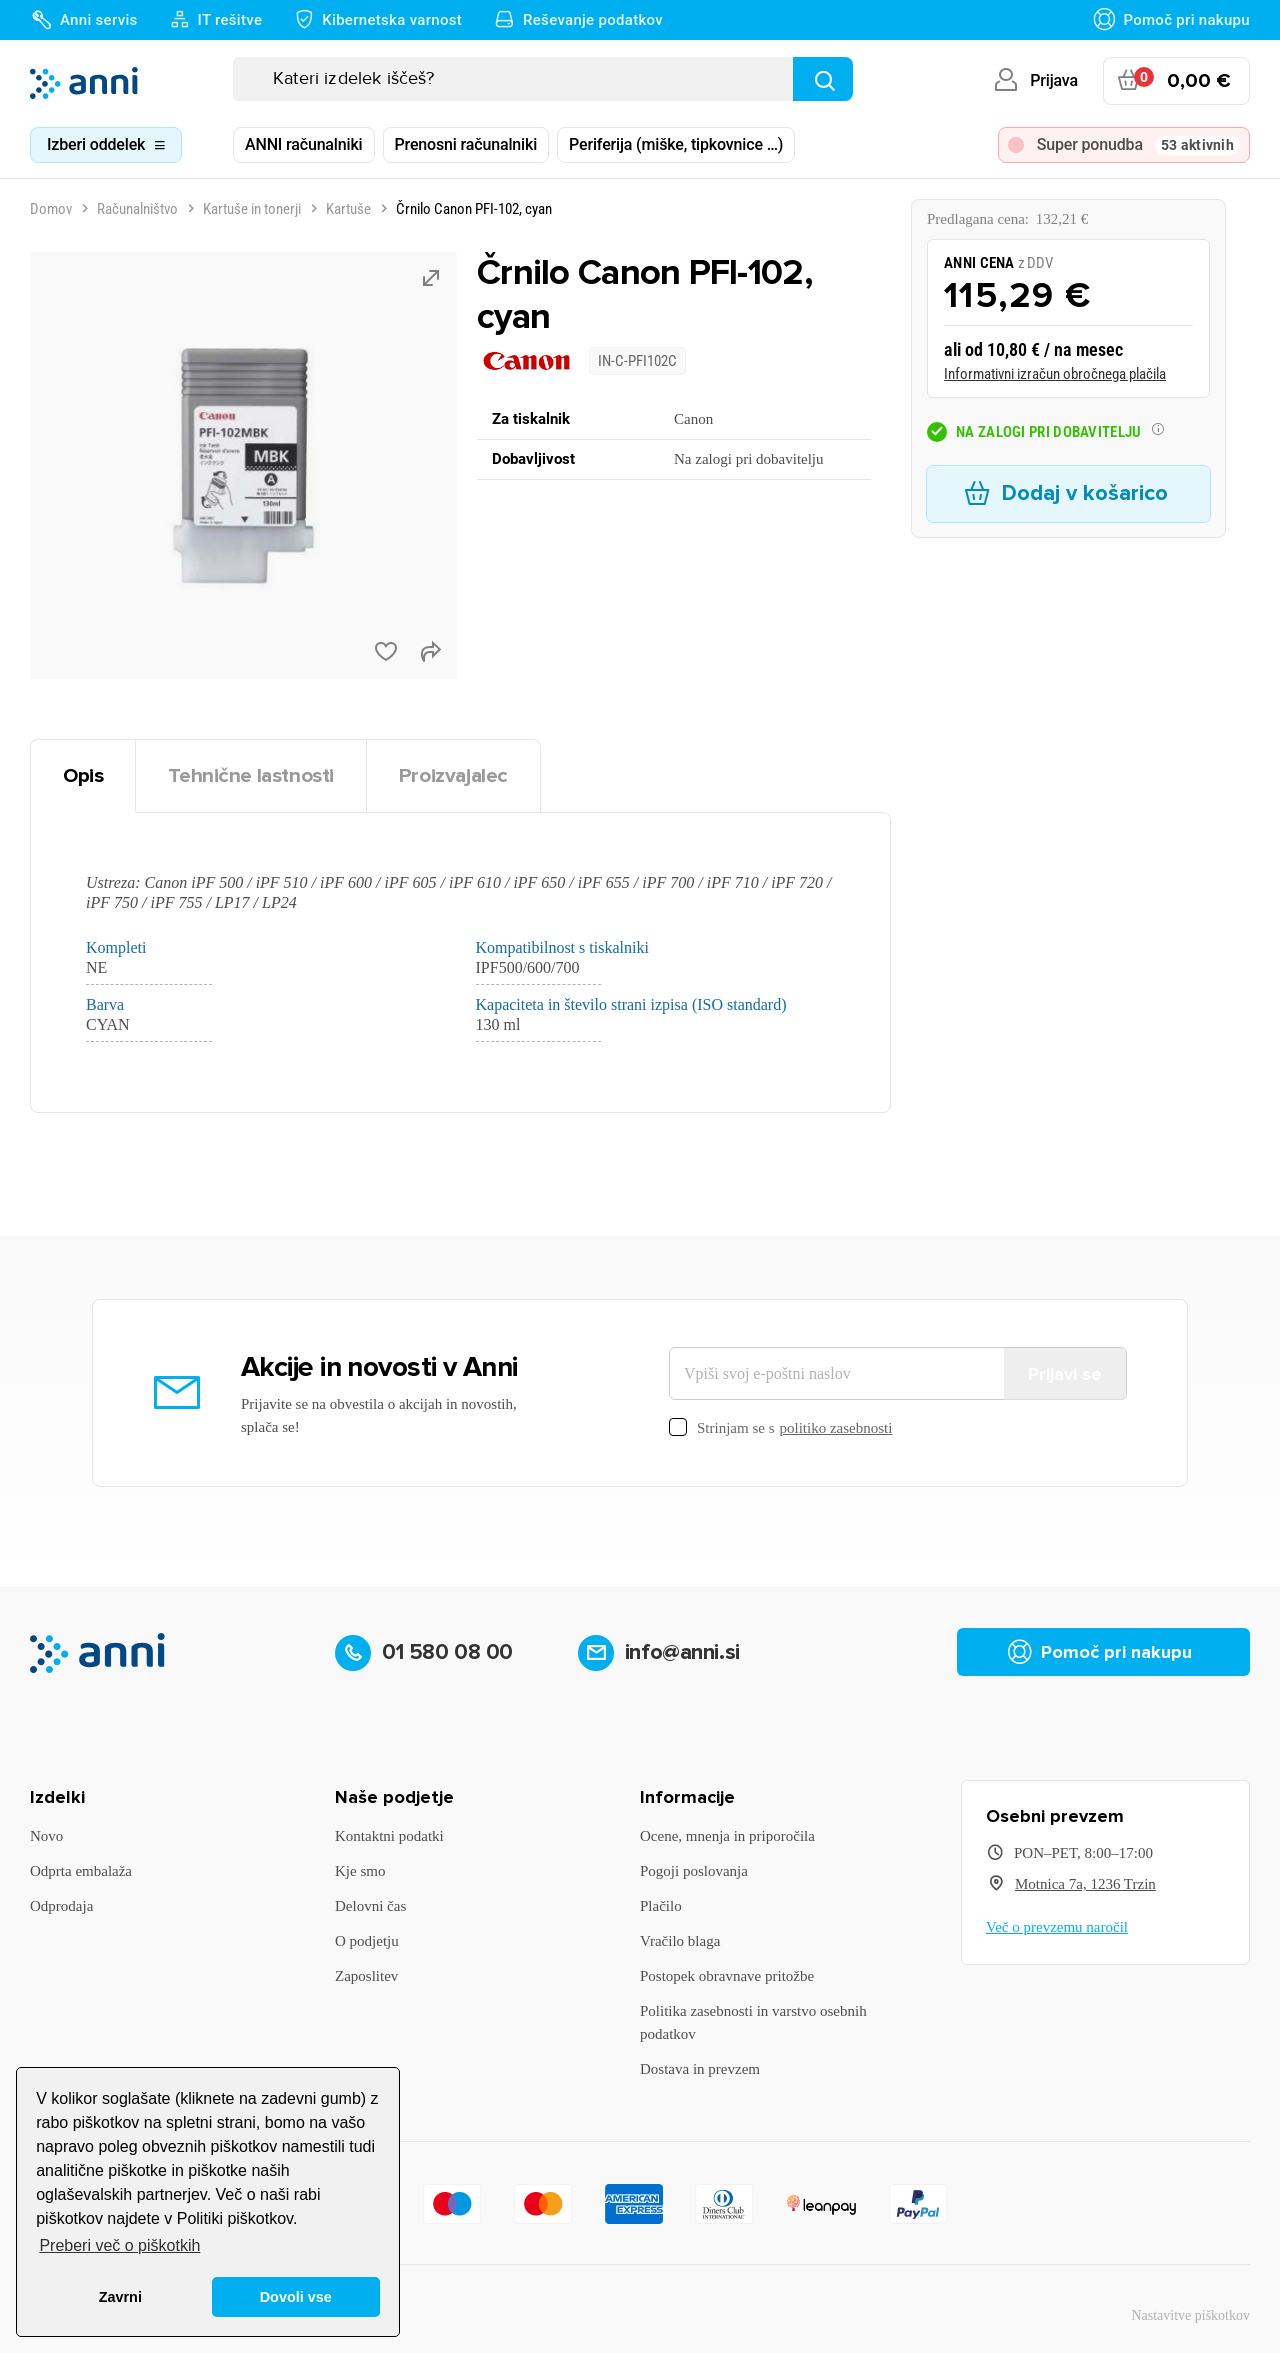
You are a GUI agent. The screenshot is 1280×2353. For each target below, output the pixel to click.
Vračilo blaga (680, 1941)
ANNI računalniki (304, 144)
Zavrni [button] (120, 2297)
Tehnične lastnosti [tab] (251, 775)
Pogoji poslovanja (694, 1871)
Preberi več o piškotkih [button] (119, 2245)
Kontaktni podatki (389, 1836)
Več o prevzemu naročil (1057, 1927)
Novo (46, 1836)
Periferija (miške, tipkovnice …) (676, 144)
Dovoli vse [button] (296, 2297)
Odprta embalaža (81, 1871)
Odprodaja (61, 1906)
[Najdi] (823, 79)
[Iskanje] (543, 79)
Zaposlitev (366, 1976)
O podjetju (367, 1941)
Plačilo (661, 1906)
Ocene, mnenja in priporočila (727, 1836)
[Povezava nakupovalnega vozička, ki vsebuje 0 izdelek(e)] (1176, 81)
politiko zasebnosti (836, 1428)
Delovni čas (370, 1906)
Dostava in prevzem (700, 2069)
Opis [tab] (83, 775)
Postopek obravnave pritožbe (727, 1976)
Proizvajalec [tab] (453, 775)
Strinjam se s (780, 1428)
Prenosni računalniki (466, 144)
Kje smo (360, 1871)
